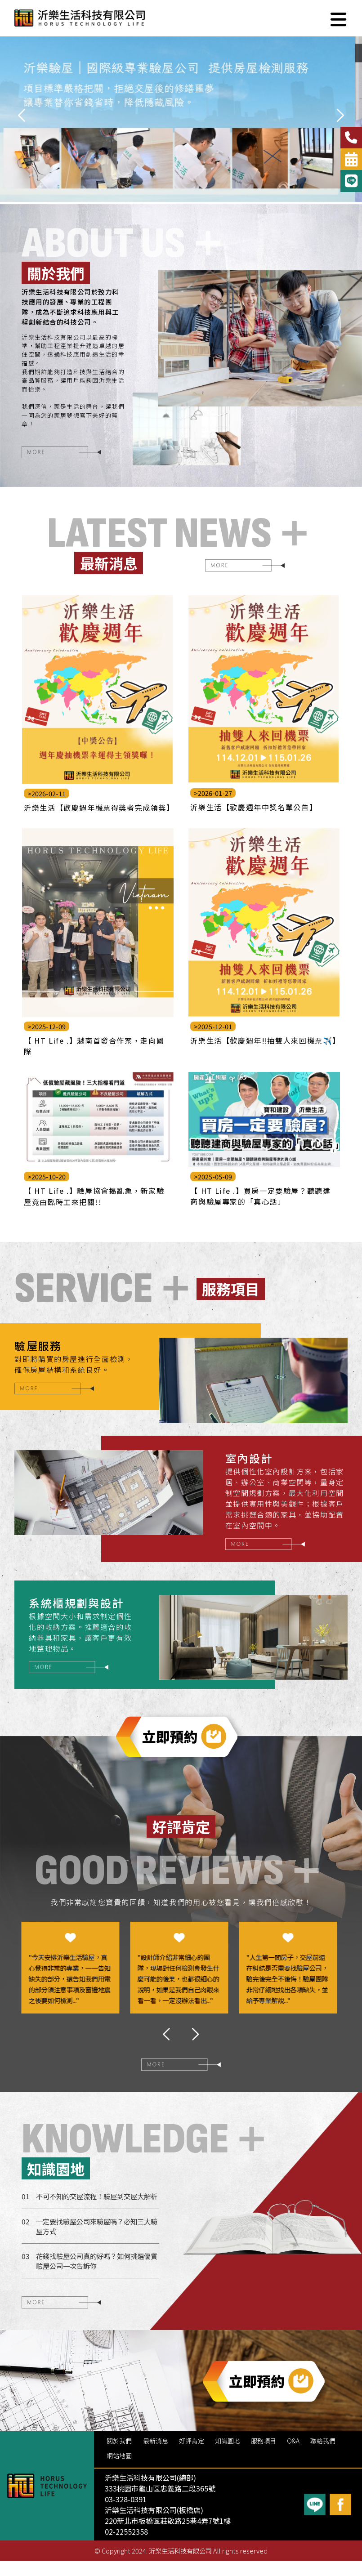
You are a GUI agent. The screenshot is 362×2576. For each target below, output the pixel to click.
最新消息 (155, 2455)
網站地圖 (119, 2470)
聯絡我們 (323, 2455)
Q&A (293, 2455)
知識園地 (227, 2455)
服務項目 (263, 2455)
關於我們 (119, 2455)
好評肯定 (191, 2455)
